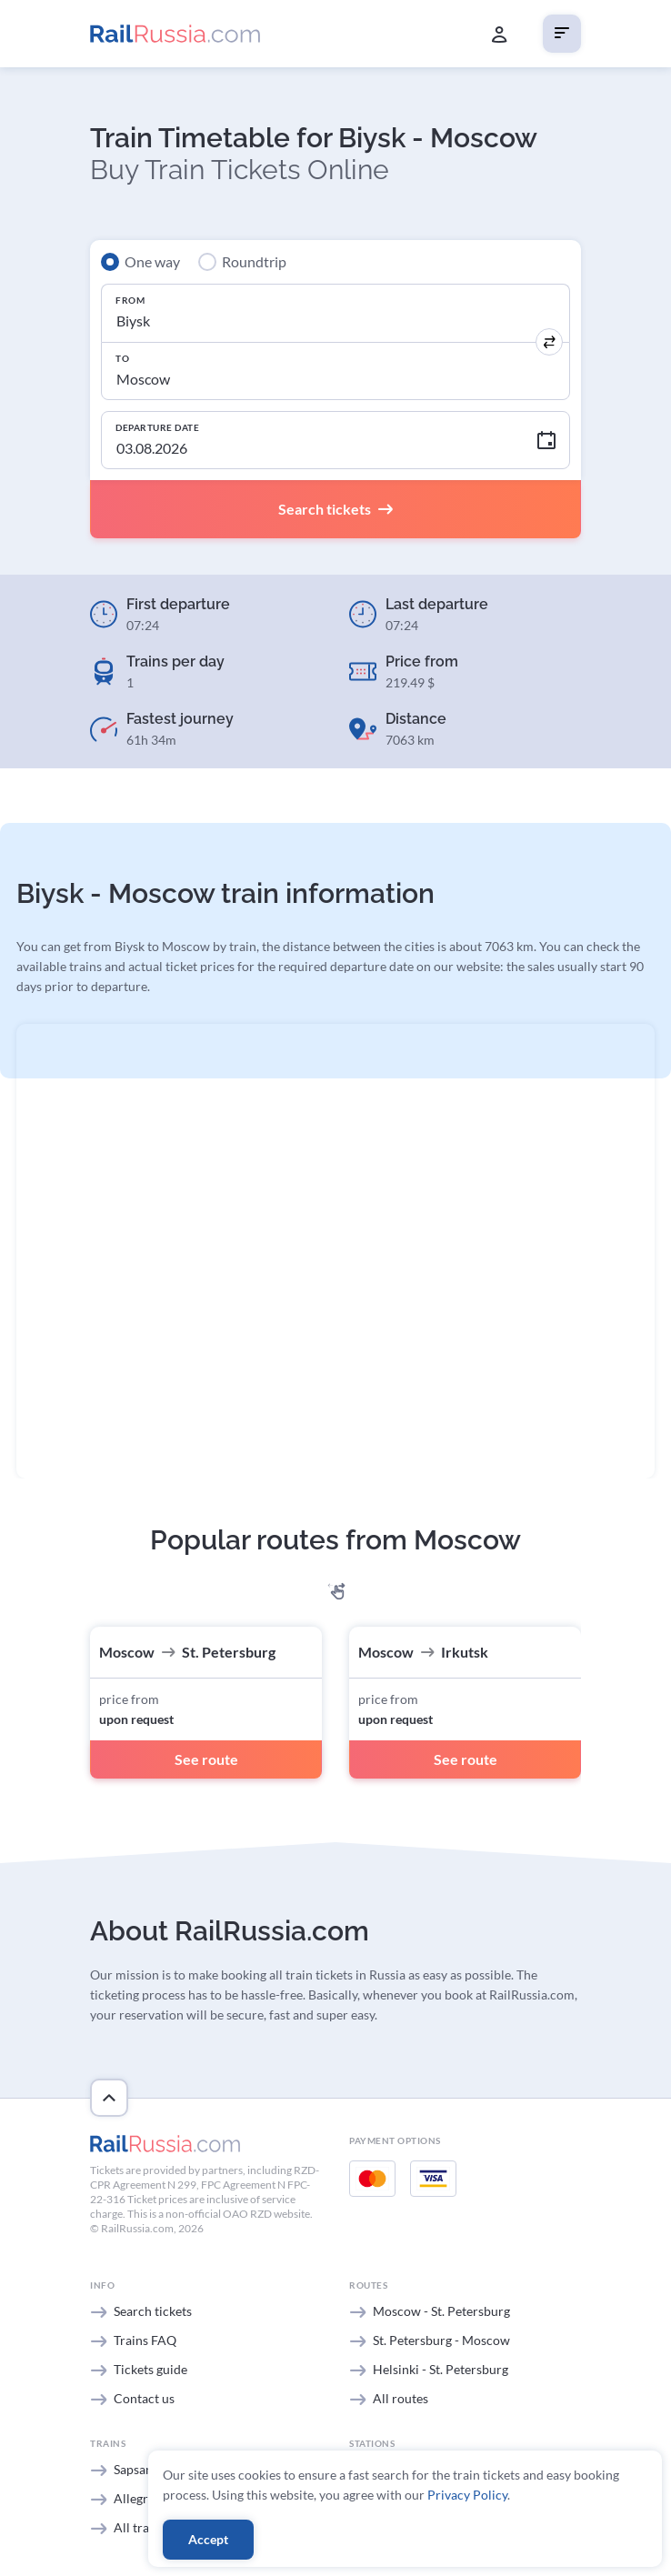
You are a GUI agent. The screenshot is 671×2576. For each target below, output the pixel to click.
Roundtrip (254, 261)
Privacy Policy (467, 2494)
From (130, 300)
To (122, 358)
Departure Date (157, 427)
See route (206, 1759)
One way (152, 261)
